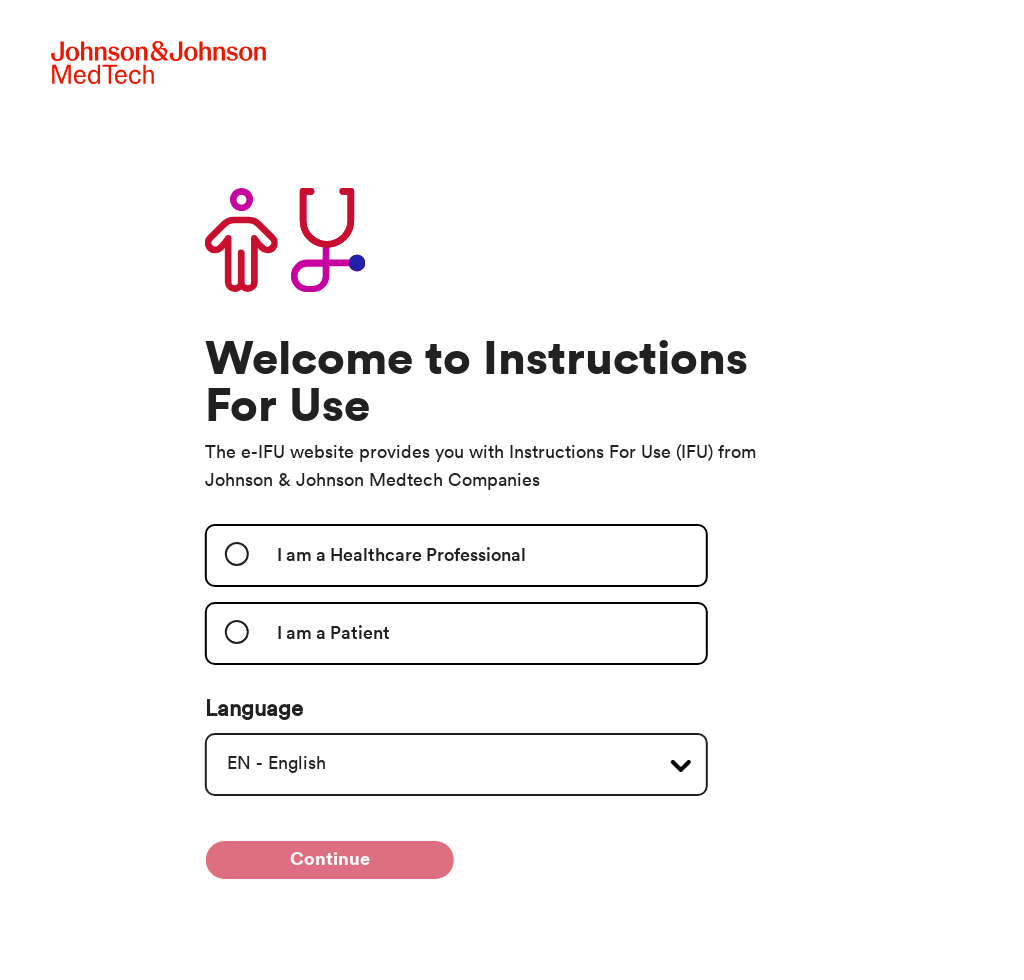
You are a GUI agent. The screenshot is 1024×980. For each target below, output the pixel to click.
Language (254, 709)
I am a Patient (333, 633)
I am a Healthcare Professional (401, 555)
